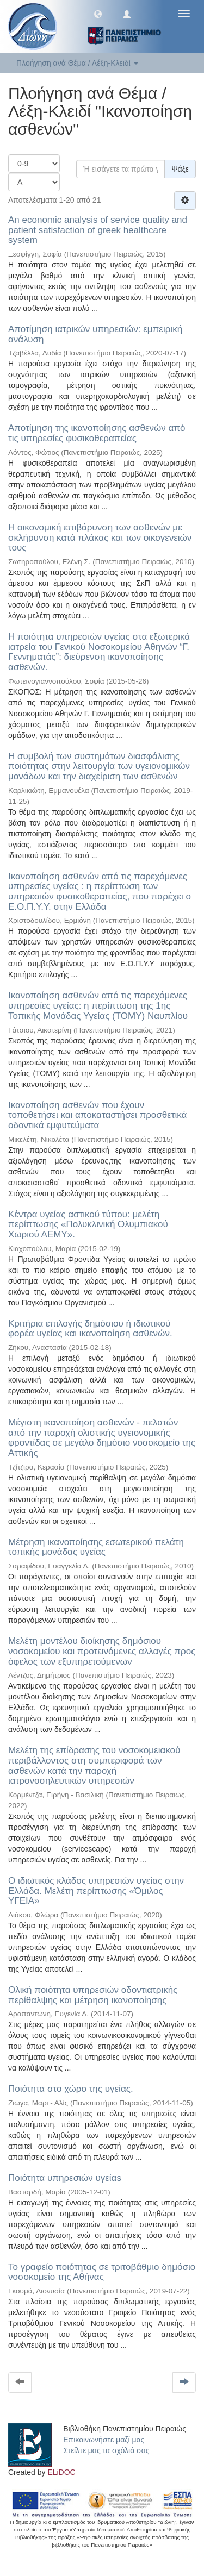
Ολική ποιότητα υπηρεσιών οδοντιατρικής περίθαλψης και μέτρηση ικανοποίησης (92, 1995)
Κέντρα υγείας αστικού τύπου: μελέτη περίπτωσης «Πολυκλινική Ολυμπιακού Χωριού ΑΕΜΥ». (88, 1224)
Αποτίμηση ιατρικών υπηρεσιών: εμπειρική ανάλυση (95, 334)
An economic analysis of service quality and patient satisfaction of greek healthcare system (97, 230)
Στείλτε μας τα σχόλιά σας (106, 2450)
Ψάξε (180, 169)
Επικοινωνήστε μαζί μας (103, 2439)
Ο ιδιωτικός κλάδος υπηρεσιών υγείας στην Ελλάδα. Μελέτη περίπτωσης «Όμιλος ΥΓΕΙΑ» (96, 1890)
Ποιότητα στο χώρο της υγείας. (70, 2089)
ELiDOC (61, 2472)
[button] (98, 13)
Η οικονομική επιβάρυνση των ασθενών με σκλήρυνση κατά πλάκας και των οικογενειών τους (99, 537)
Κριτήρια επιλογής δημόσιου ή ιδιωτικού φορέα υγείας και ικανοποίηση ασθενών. (90, 1328)
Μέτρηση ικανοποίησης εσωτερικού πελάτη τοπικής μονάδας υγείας (96, 1547)
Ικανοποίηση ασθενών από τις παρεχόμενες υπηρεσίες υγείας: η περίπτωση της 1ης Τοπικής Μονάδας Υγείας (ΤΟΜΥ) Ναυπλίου (98, 1005)
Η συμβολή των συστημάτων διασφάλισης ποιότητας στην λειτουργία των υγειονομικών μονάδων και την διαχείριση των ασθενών (99, 766)
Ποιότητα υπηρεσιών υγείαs (64, 2178)
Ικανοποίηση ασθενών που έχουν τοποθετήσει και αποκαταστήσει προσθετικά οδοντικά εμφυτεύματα (97, 1115)
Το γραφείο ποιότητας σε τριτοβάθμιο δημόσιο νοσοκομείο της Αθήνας (101, 2272)
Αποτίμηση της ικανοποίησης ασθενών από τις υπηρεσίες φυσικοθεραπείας (97, 433)
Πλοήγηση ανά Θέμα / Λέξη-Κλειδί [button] (77, 63)
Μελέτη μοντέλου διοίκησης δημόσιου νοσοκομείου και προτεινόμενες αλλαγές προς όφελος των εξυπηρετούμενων (101, 1651)
